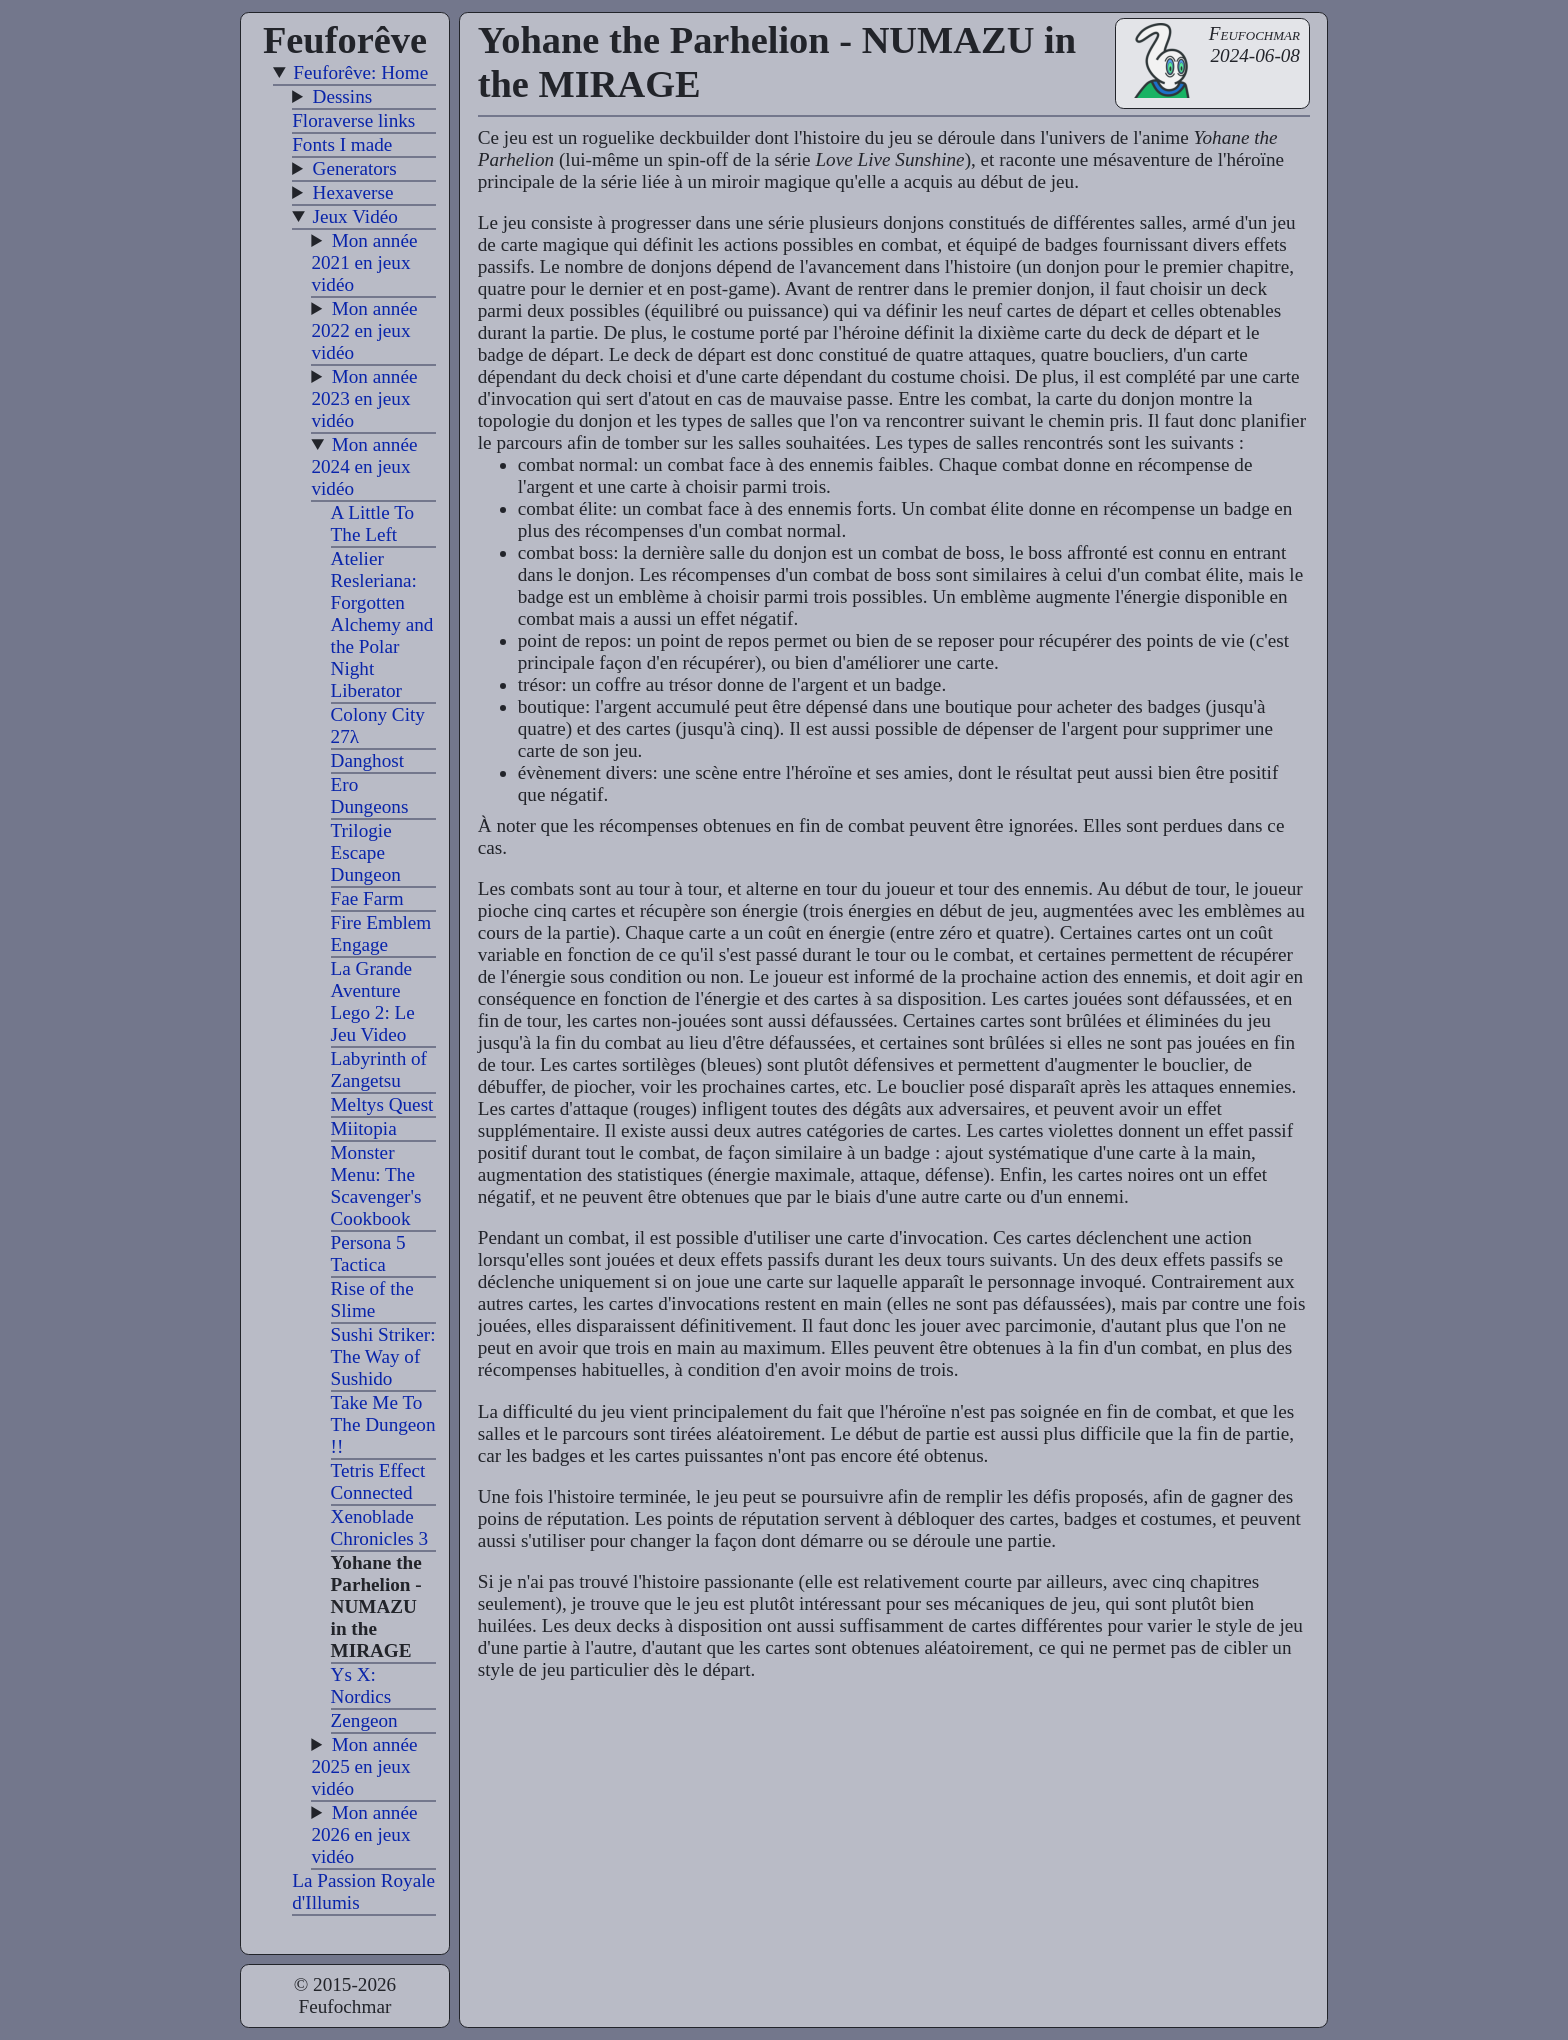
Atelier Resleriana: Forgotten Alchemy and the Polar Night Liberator (382, 624)
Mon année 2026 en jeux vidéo (364, 1834)
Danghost (368, 760)
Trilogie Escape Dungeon (366, 852)
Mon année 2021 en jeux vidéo (364, 262)
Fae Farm (367, 898)
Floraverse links (353, 120)
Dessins (343, 96)
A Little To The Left (373, 523)
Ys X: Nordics (361, 1685)
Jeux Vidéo (355, 216)
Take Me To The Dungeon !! (383, 1424)
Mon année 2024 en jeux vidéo (364, 466)
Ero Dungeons (370, 795)
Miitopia (364, 1128)
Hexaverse (353, 192)
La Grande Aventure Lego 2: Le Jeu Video (373, 1001)
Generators (355, 168)
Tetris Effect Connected (378, 1481)
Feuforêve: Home (360, 72)
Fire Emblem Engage (381, 933)
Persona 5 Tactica (368, 1253)
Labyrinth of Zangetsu (379, 1069)
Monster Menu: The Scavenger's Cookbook (376, 1185)
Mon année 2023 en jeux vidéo (364, 398)
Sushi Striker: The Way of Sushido (383, 1356)
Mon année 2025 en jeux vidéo (364, 1766)
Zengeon (364, 1720)
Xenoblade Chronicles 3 (380, 1527)
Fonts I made (342, 144)
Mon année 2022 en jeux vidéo (364, 330)
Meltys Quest (382, 1104)
